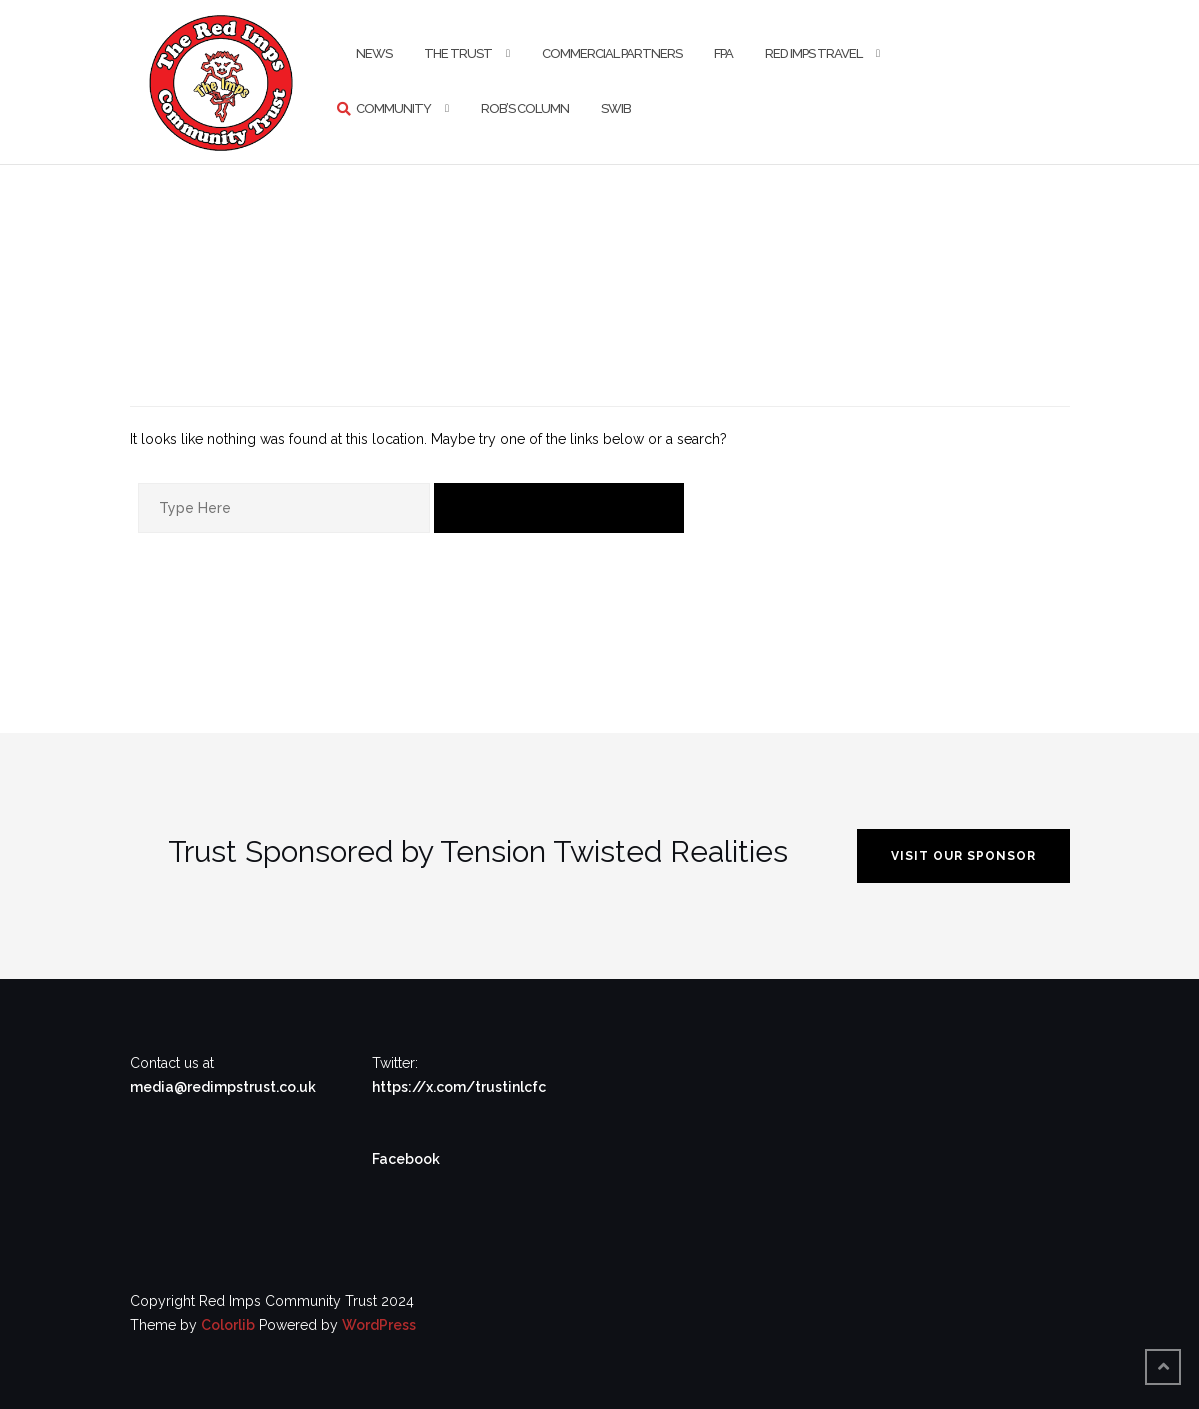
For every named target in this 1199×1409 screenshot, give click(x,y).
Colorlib (228, 1325)
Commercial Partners (612, 53)
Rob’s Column (525, 108)
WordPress (379, 1325)
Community (393, 108)
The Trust (458, 53)
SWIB (616, 108)
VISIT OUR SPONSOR (963, 856)
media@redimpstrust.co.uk (223, 1087)
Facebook (406, 1159)
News (374, 53)
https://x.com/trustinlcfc (459, 1087)
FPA (723, 53)
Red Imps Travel (813, 53)
